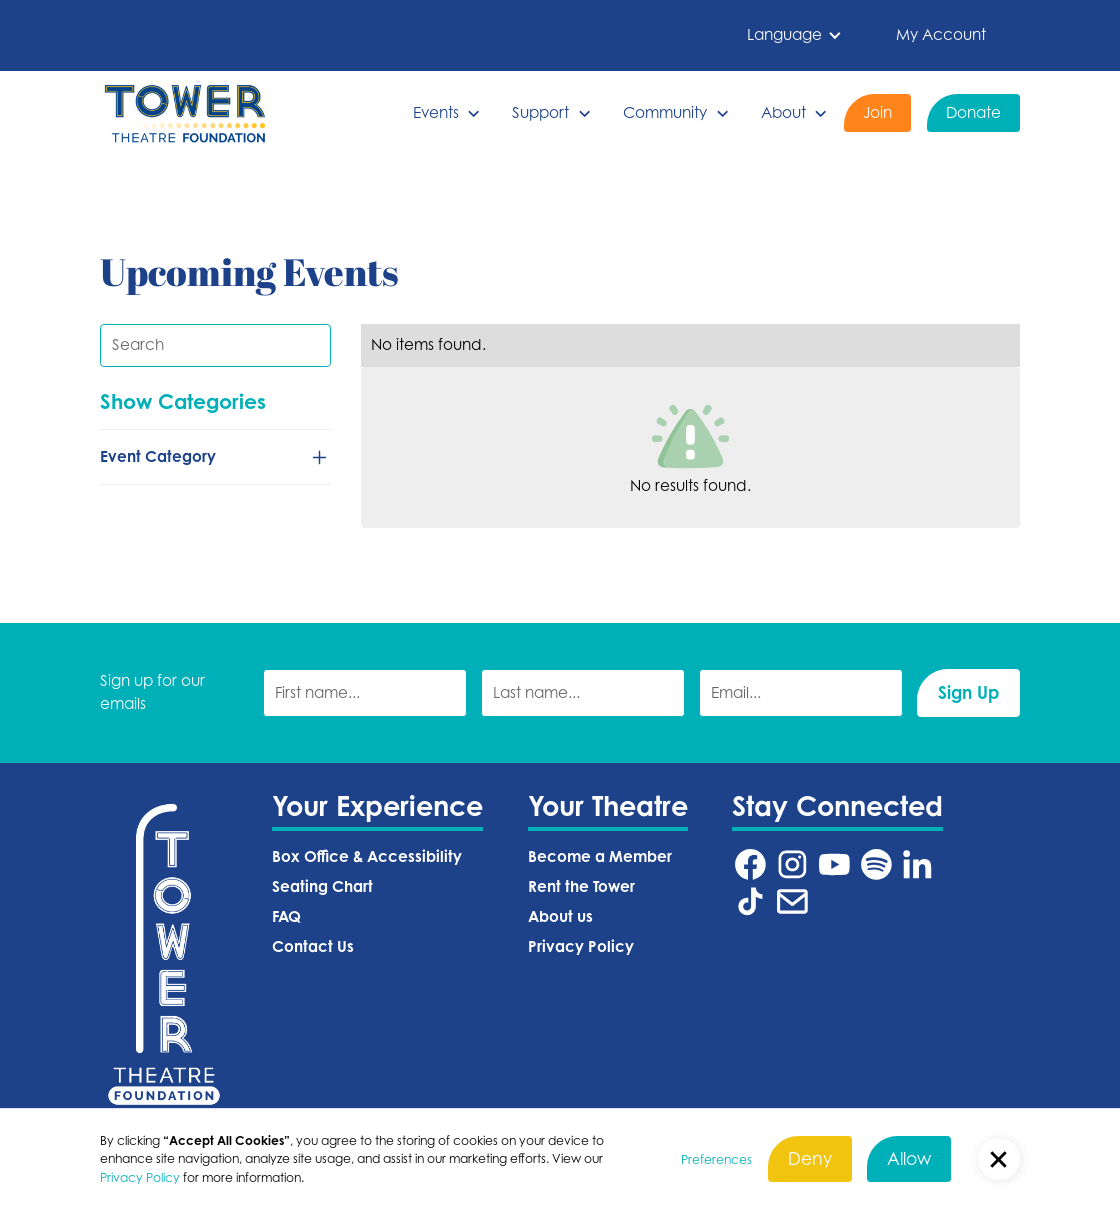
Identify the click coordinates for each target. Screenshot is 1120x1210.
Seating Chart (322, 886)
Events (436, 112)
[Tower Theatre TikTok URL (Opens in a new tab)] (750, 901)
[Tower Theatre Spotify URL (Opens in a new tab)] (876, 864)
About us (560, 916)
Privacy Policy (140, 1177)
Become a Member (600, 856)
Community (665, 112)
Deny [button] (810, 1158)
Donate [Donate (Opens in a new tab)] (973, 112)
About (783, 112)
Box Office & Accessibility (367, 856)
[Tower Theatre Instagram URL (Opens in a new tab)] (792, 864)
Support (540, 112)
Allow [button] (909, 1158)
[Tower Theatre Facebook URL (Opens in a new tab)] (750, 864)
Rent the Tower (581, 886)
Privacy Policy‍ (581, 946)
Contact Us (313, 946)
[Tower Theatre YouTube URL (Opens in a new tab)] (834, 864)
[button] (794, 35)
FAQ (286, 916)
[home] (185, 113)
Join (877, 112)
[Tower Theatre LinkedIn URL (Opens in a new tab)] (917, 864)
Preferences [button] (716, 1159)
